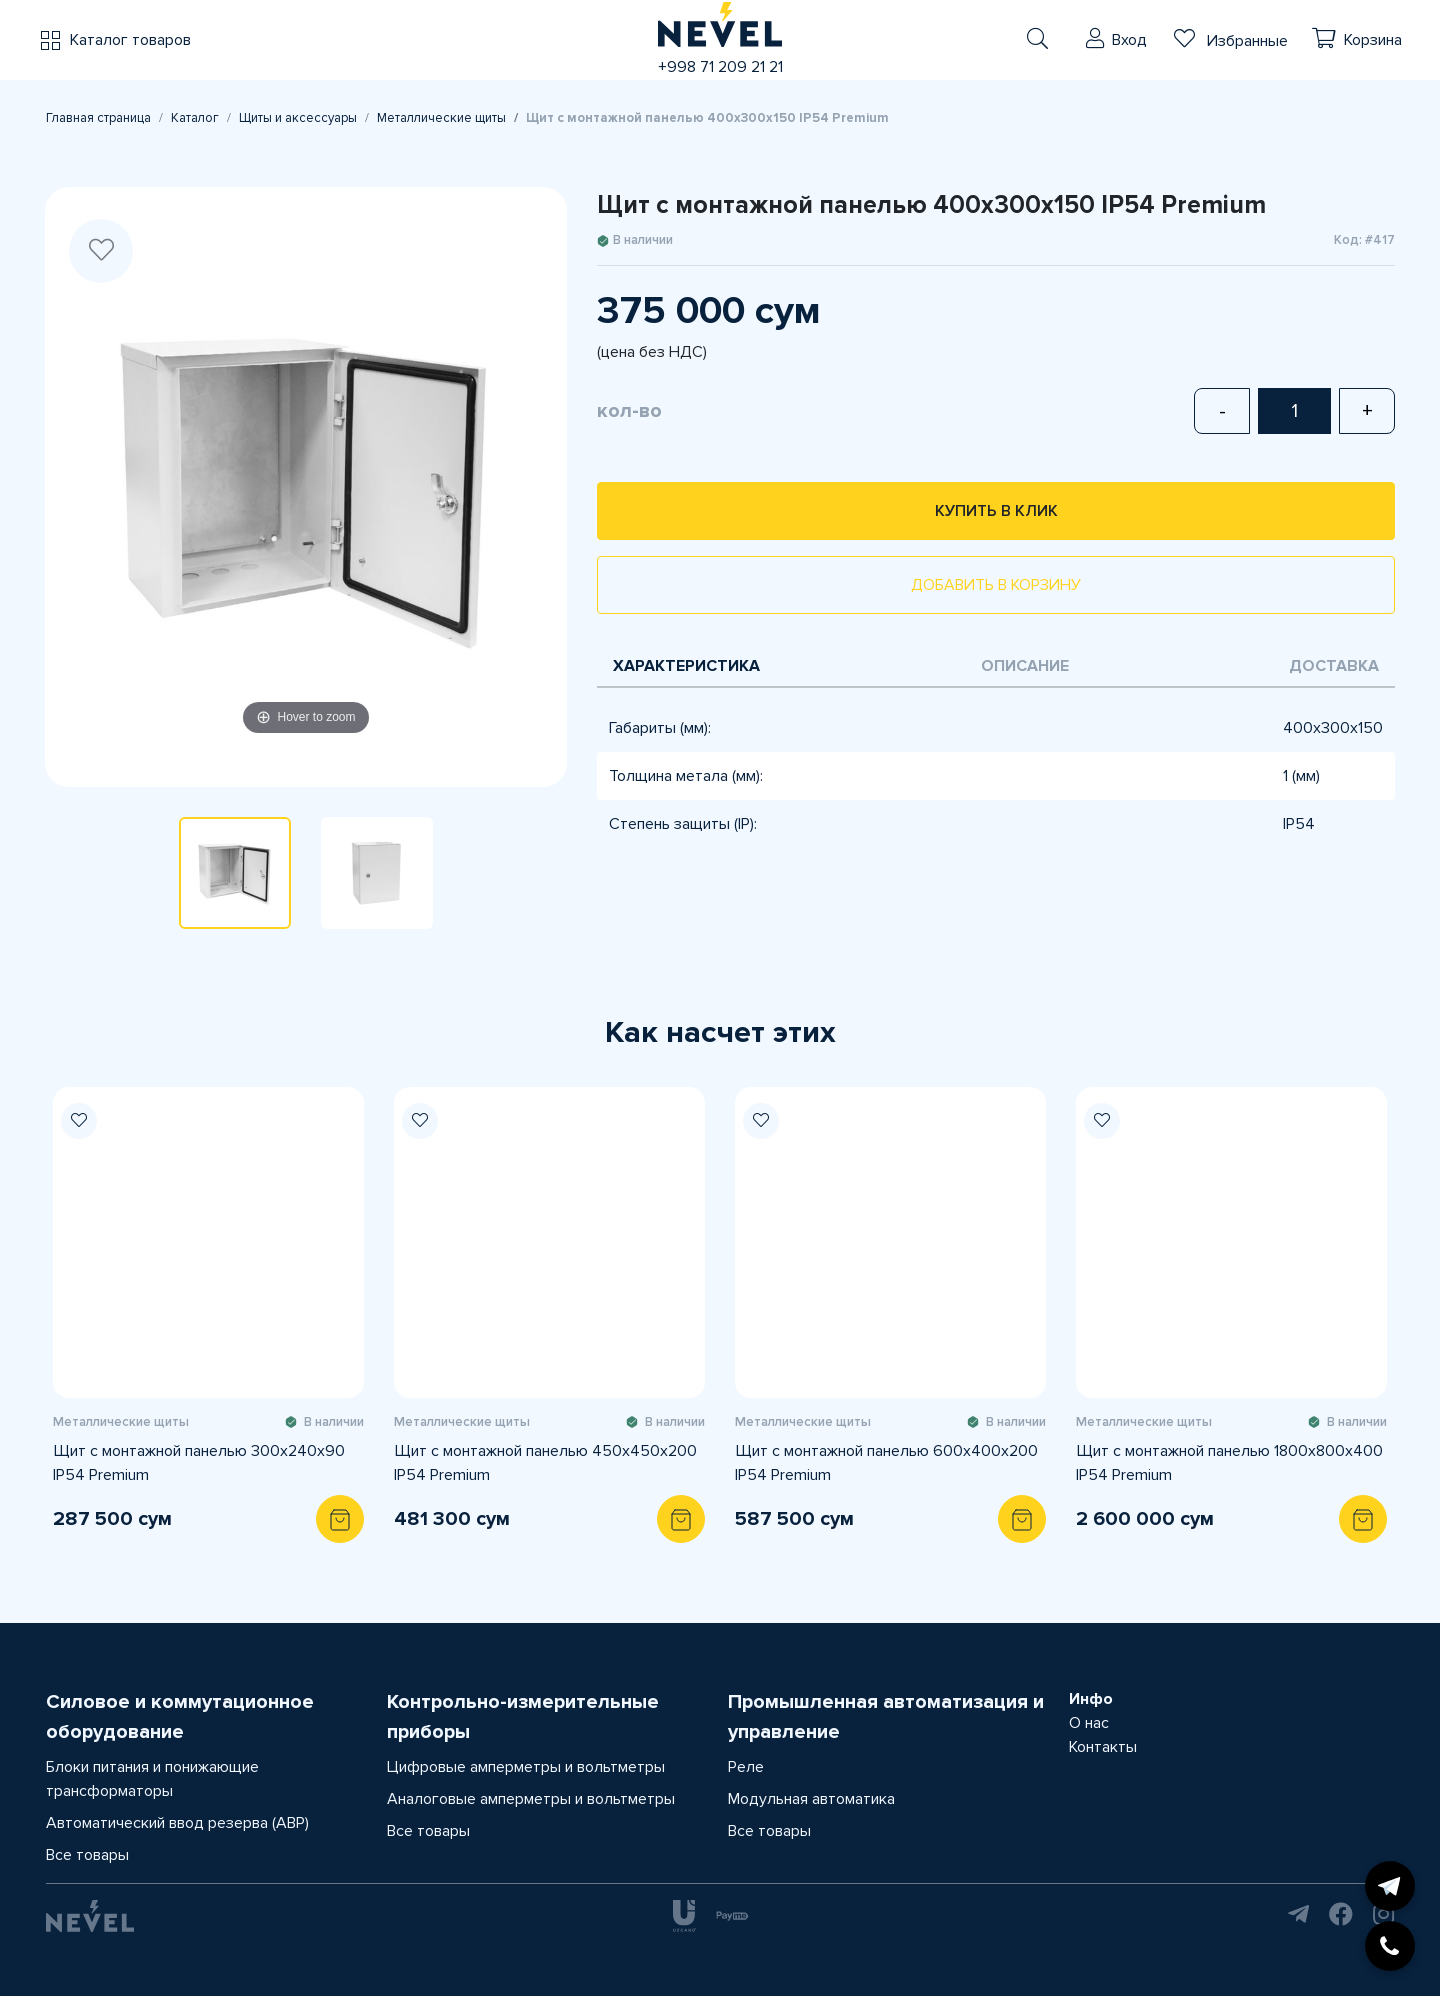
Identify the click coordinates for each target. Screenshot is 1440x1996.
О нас (1089, 1723)
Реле (746, 1767)
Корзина (1373, 40)
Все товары (87, 1855)
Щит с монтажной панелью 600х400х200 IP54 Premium (886, 1463)
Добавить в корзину (996, 585)
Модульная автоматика (811, 1799)
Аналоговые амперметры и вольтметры (531, 1799)
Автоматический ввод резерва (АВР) (177, 1823)
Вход (1129, 40)
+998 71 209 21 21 (720, 67)
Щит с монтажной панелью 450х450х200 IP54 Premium (545, 1463)
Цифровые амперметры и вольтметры (526, 1767)
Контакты (1103, 1747)
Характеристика (686, 666)
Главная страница (98, 118)
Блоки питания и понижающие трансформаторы (152, 1779)
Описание (1025, 666)
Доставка (1334, 666)
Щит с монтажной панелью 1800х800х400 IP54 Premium (1229, 1463)
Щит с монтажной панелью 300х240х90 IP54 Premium (199, 1463)
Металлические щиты (441, 118)
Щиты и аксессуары (298, 118)
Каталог (195, 118)
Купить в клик (996, 511)
